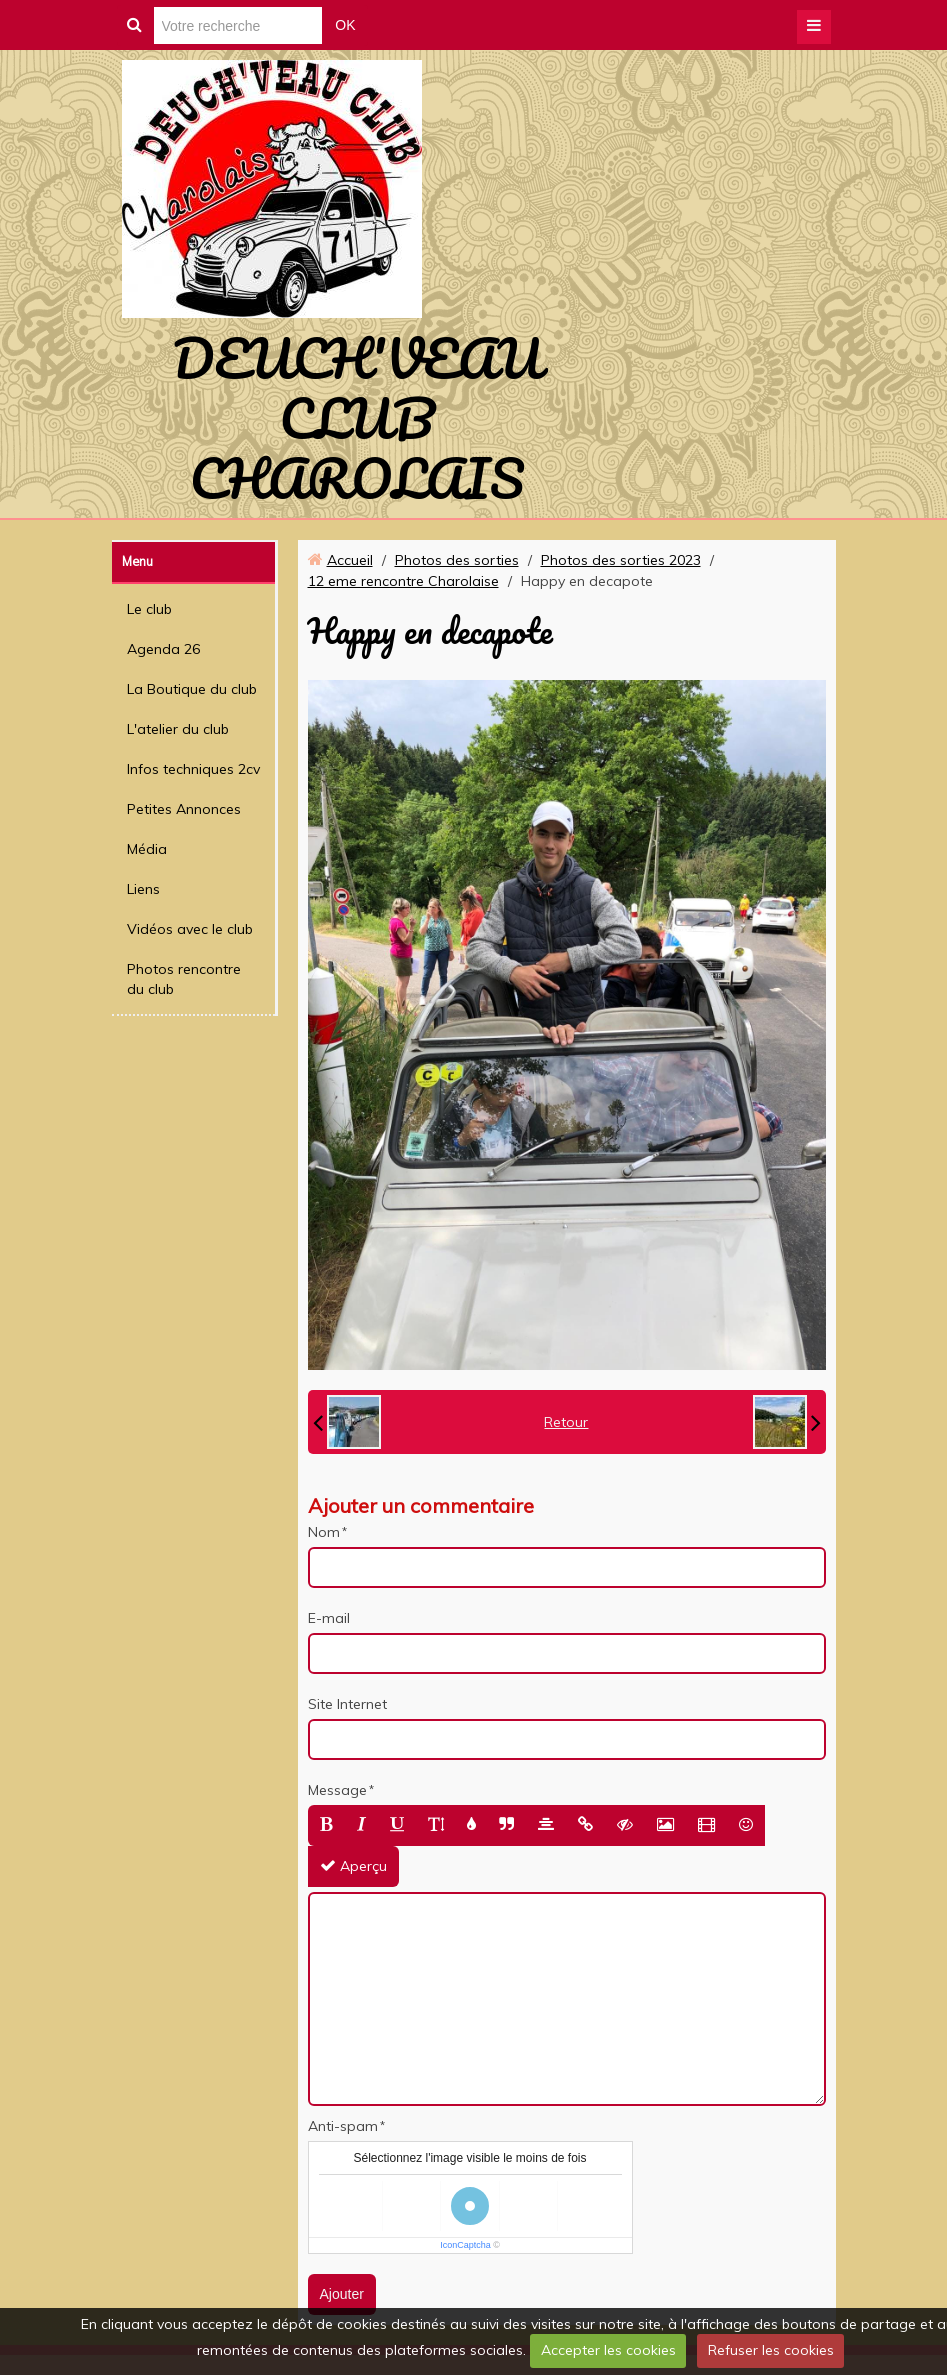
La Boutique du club (192, 689)
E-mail (329, 1618)
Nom (324, 1532)
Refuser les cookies (771, 2350)
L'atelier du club (178, 729)
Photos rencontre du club (184, 979)
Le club (149, 609)
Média (147, 849)
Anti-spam (343, 2126)
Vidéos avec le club (190, 929)
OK (345, 25)
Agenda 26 (163, 649)
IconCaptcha (465, 2245)
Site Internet (347, 1704)
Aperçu (353, 1866)
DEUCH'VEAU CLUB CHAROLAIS (356, 418)
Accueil (350, 560)
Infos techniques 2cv (193, 769)
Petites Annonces (184, 809)
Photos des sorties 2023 (621, 560)
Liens (143, 889)
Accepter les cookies (608, 2350)
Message (337, 1790)
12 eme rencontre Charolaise (403, 581)
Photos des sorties (457, 560)
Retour (566, 1422)
